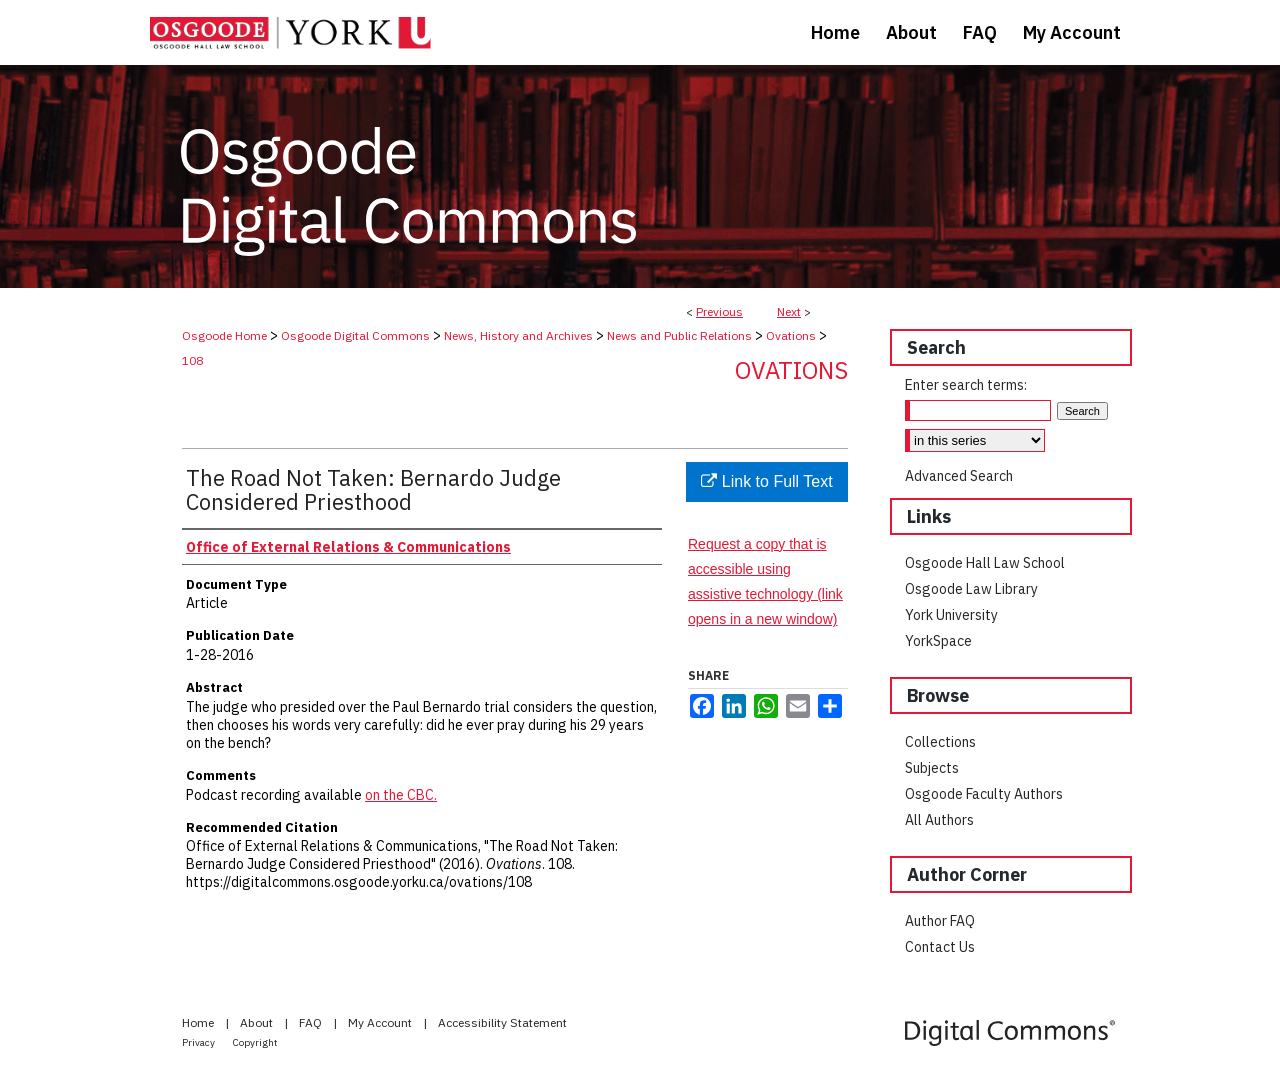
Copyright (255, 1042)
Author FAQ (940, 921)
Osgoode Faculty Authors (984, 794)
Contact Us (940, 947)
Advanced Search (959, 476)
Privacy (199, 1042)
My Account (381, 1022)
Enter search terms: (966, 385)
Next (789, 311)
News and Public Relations (679, 335)
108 (192, 360)
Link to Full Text (766, 481)
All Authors (939, 820)
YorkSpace (938, 641)
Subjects (932, 768)
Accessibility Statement (502, 1022)
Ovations (791, 335)
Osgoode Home (224, 335)
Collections (940, 742)
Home (199, 1022)
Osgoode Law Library (971, 589)
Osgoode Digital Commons (355, 335)
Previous (719, 311)
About (258, 1022)
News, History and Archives (518, 335)
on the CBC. (401, 795)
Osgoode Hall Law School (985, 563)
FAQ (312, 1022)
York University (951, 615)
